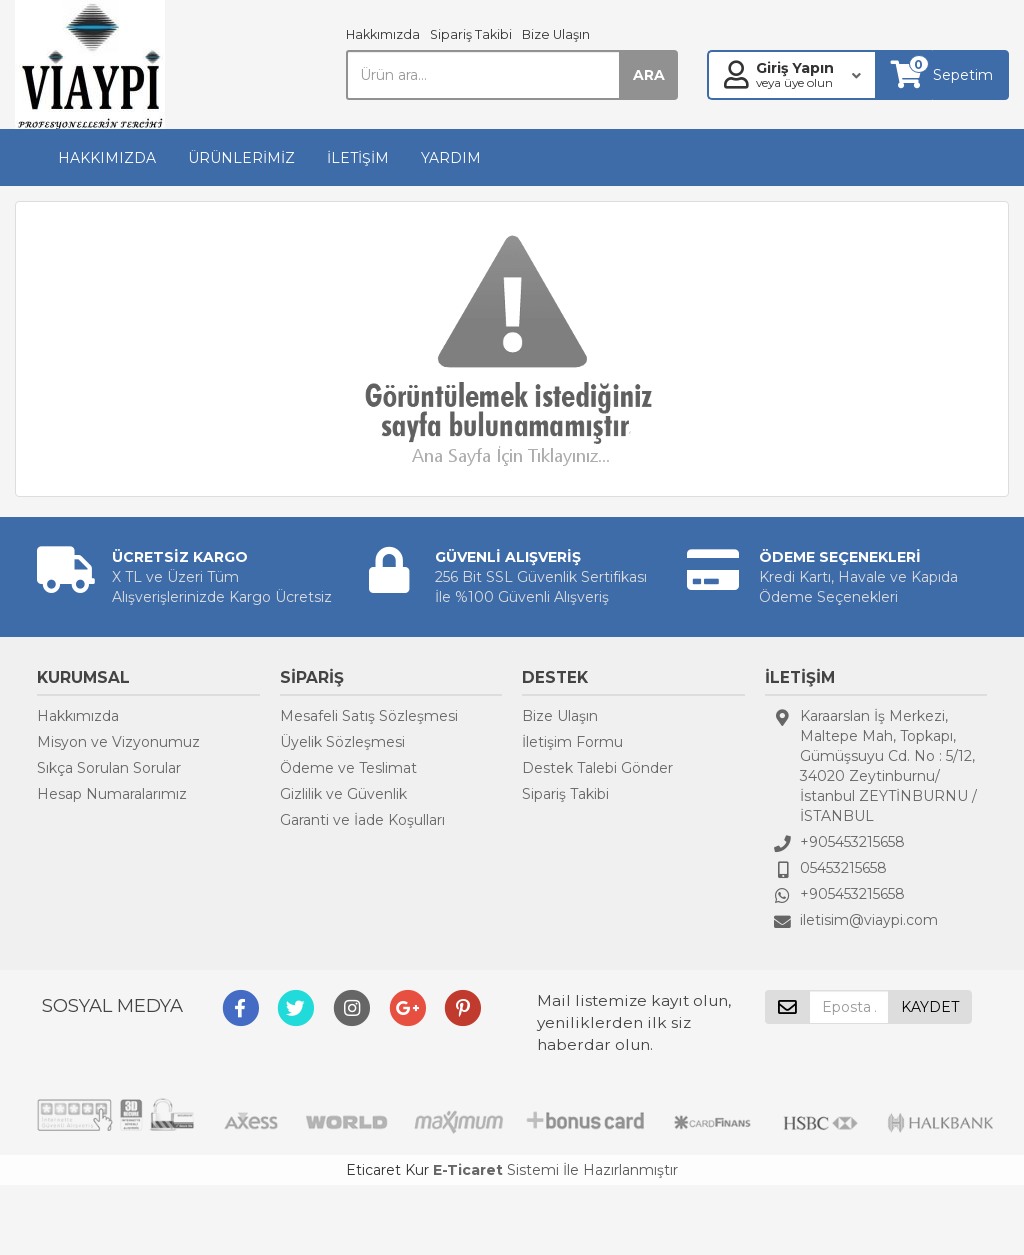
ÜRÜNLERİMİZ (241, 158)
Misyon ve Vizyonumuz (118, 742)
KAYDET (930, 1007)
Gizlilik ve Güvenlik (343, 794)
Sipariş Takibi (471, 34)
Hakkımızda (383, 34)
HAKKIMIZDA (107, 158)
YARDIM (451, 158)
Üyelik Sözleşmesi (342, 742)
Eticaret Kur (387, 1170)
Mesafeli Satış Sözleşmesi (369, 716)
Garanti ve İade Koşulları (362, 820)
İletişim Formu (572, 742)
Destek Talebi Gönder (597, 768)
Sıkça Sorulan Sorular (109, 768)
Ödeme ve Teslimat (348, 768)
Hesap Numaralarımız (112, 794)
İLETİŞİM (358, 158)
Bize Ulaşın (556, 34)
